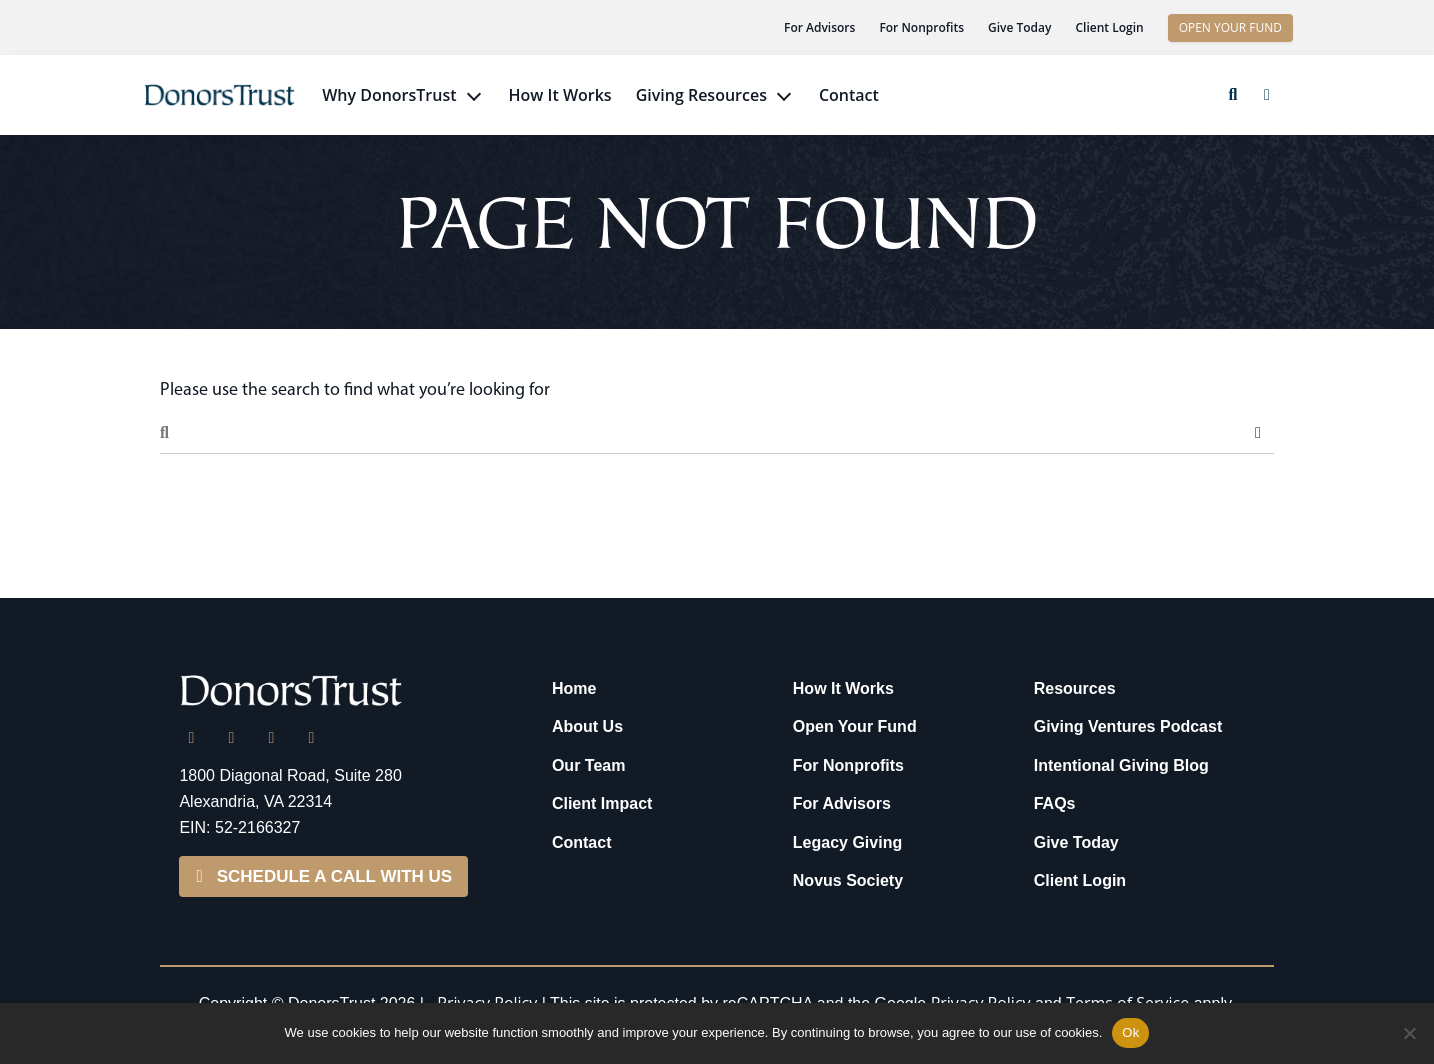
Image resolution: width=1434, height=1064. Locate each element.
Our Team (589, 765)
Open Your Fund (855, 726)
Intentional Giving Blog (1121, 765)
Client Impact (602, 803)
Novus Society (848, 880)
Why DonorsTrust (389, 95)
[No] (1409, 1033)
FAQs (1055, 803)
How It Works (560, 95)
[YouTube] (311, 738)
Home (574, 688)
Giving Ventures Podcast (1128, 726)
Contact (849, 95)
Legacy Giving (847, 842)
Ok (1130, 1032)
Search (1258, 433)
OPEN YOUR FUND (1230, 27)
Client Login (1109, 27)
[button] (1233, 95)
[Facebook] (271, 738)
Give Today (1019, 27)
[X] (231, 738)
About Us (587, 726)
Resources (1075, 688)
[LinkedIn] (191, 738)
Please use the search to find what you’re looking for (355, 389)
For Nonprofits (921, 27)
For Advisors (819, 27)
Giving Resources (701, 95)
